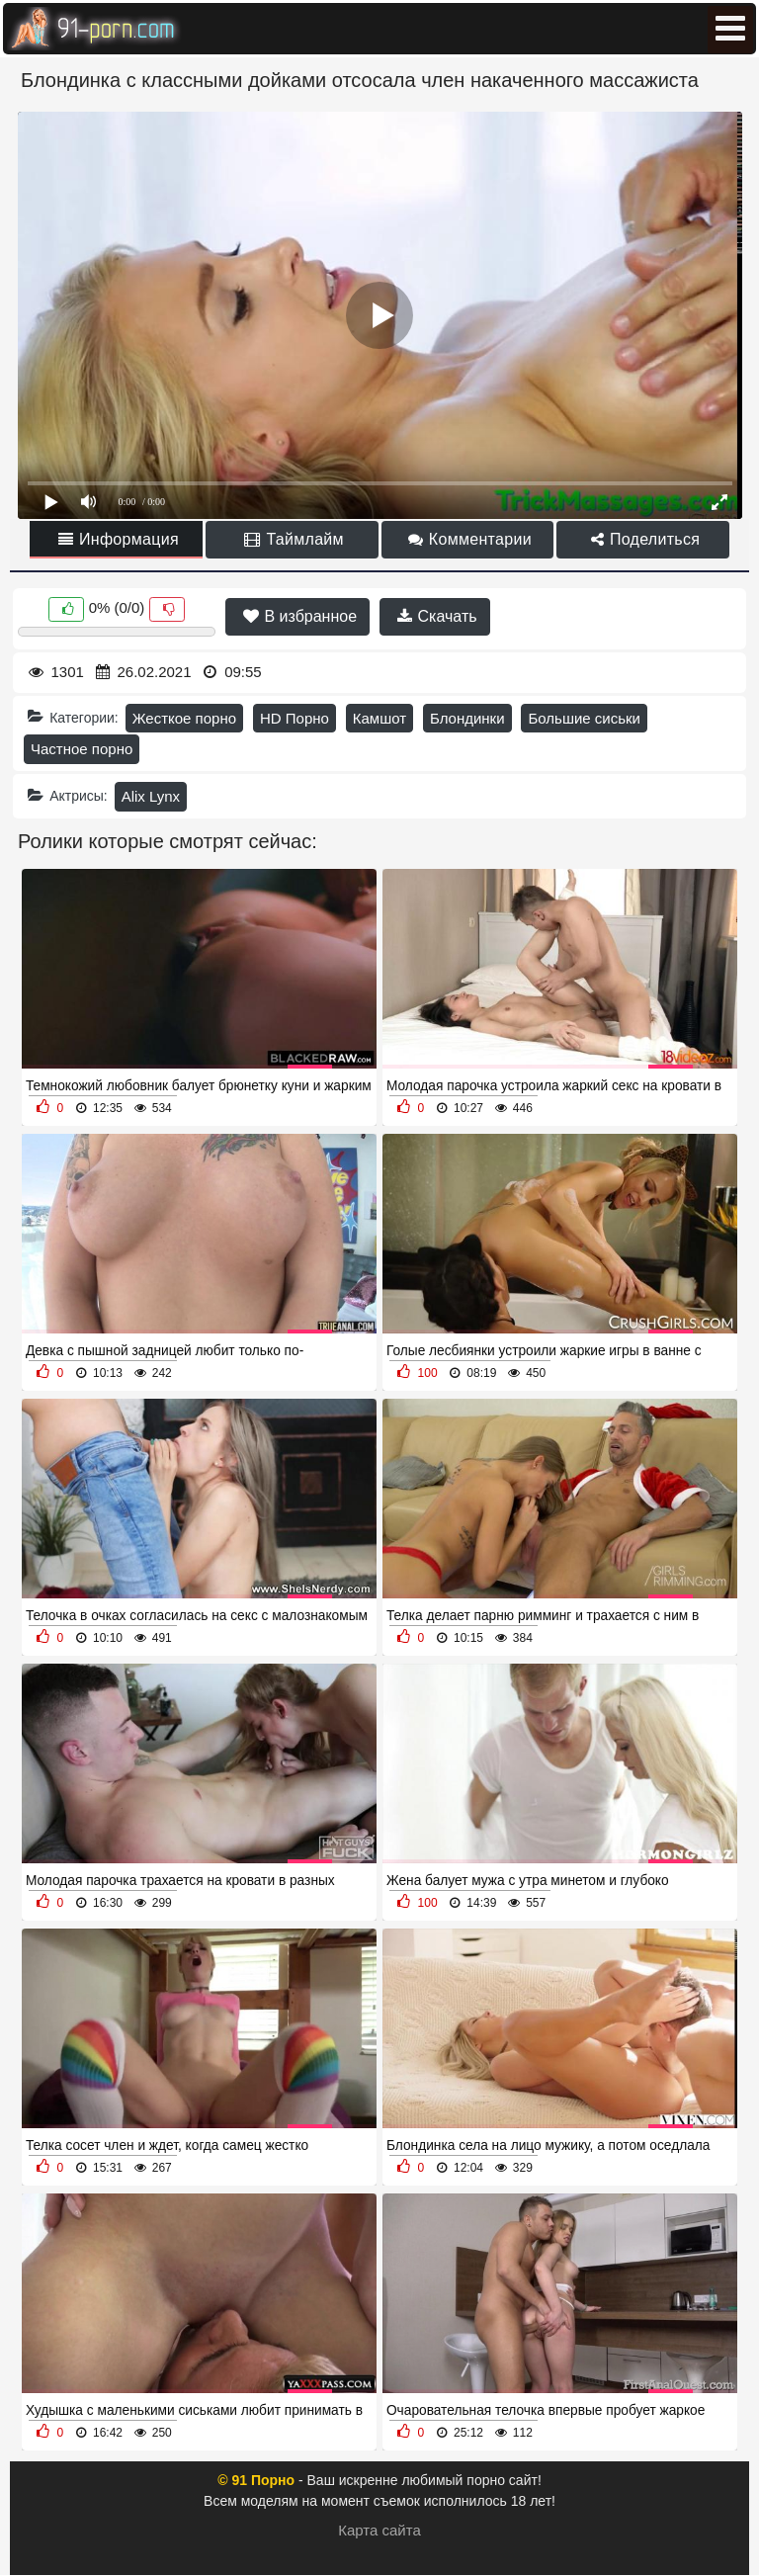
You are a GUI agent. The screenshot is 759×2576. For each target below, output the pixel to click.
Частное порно (81, 748)
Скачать (436, 616)
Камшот (379, 718)
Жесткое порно (184, 718)
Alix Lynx (151, 796)
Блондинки (467, 718)
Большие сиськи (583, 718)
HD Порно (294, 718)
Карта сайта (379, 2530)
